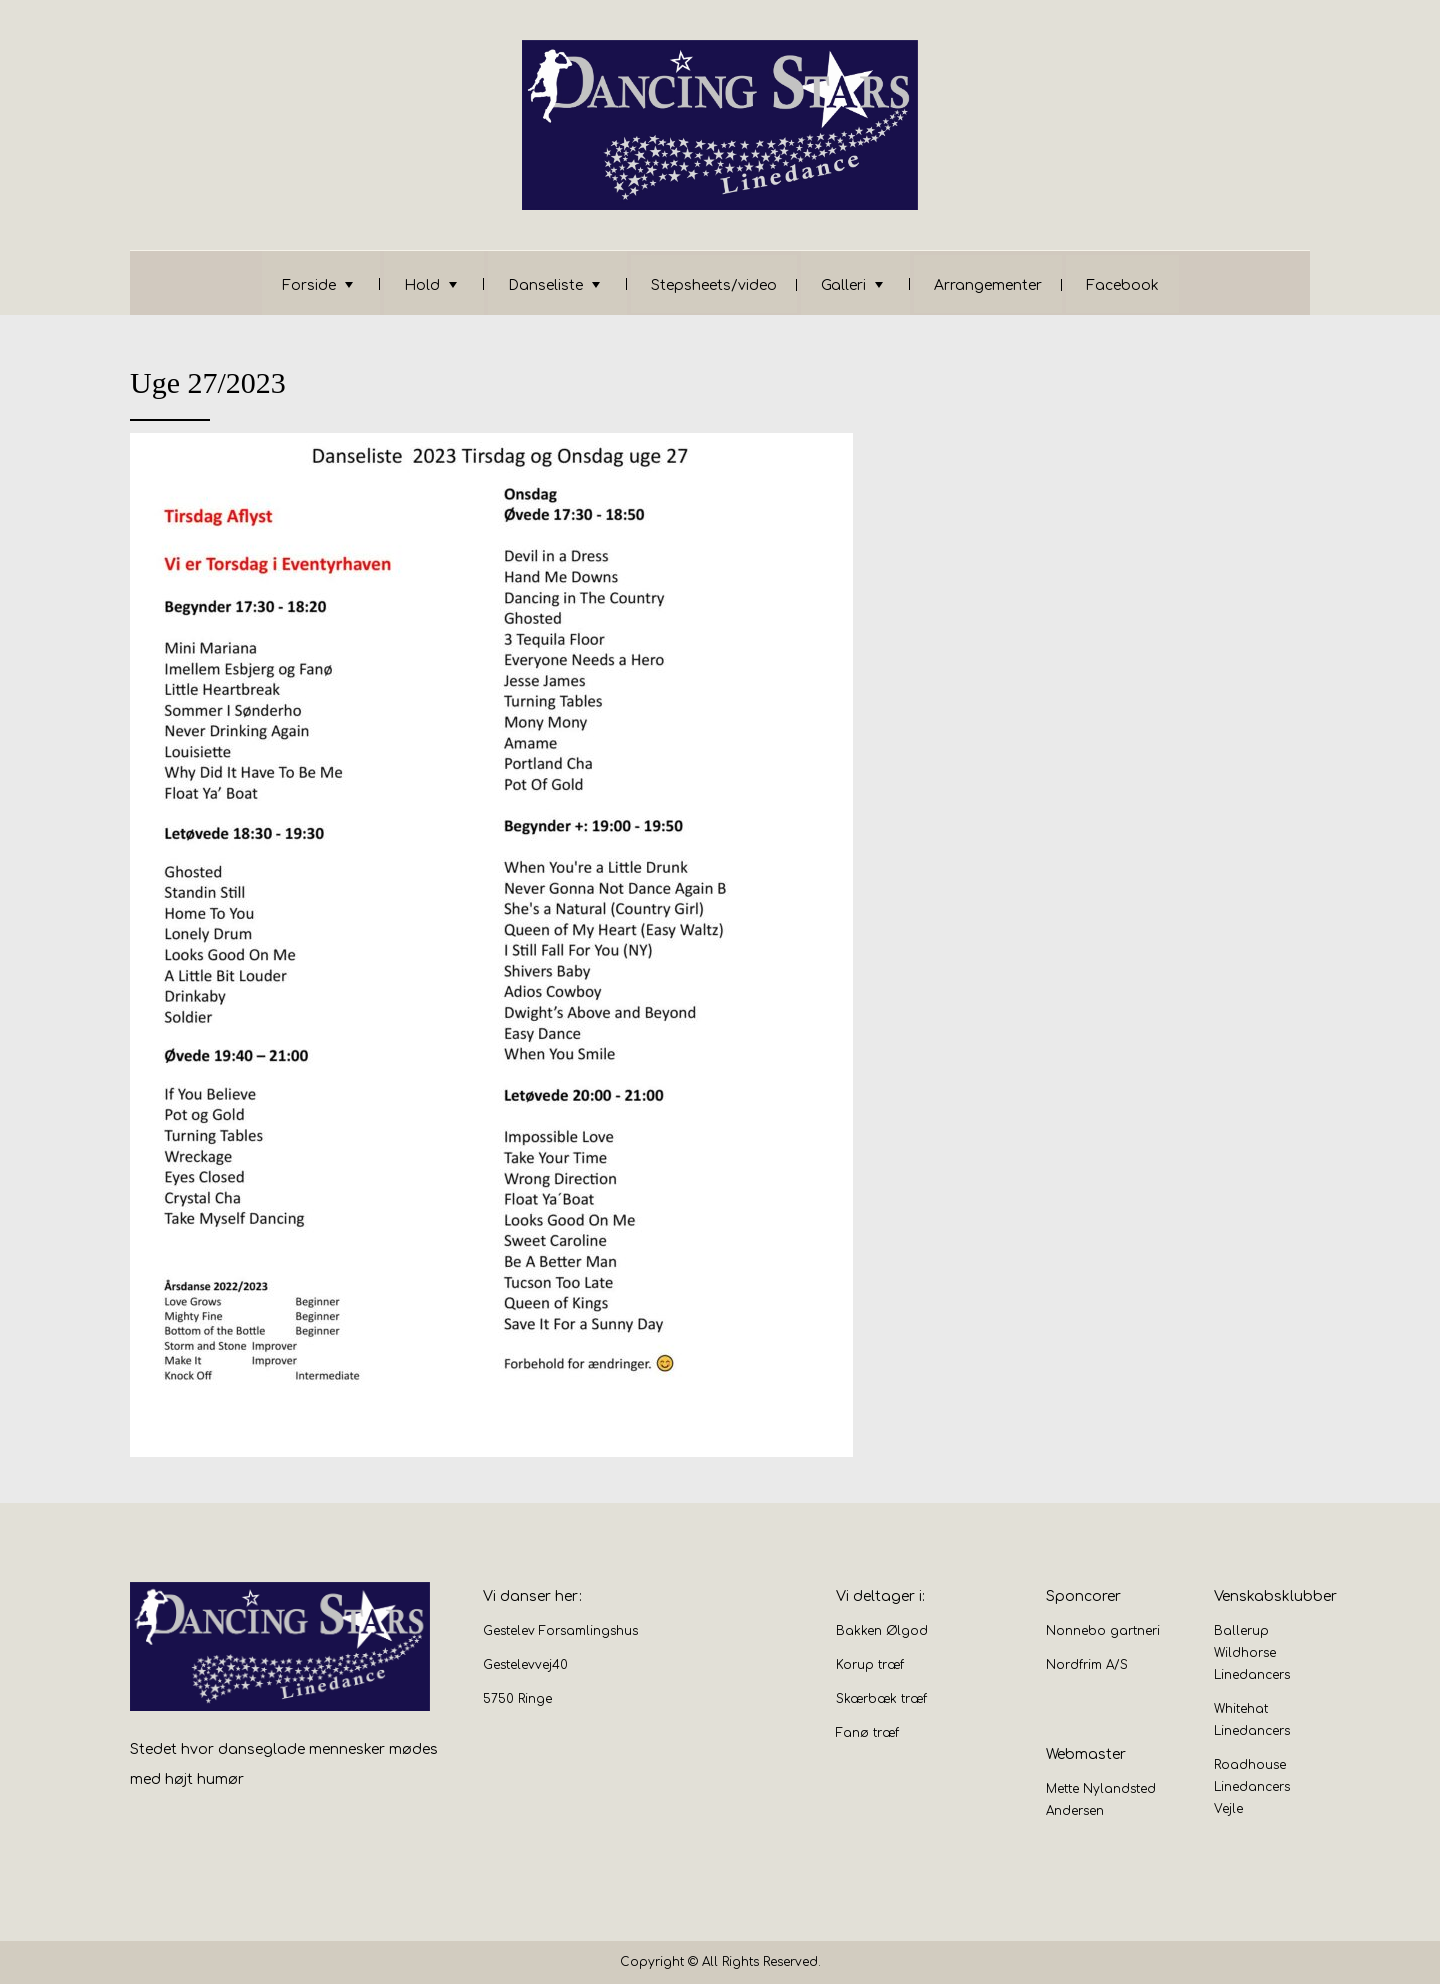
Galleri (843, 285)
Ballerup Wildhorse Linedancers (1252, 1653)
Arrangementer (988, 285)
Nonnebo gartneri (1103, 1631)
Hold (422, 285)
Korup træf (870, 1665)
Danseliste (545, 285)
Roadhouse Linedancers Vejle (1252, 1787)
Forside (309, 285)
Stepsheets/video (714, 285)
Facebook (1122, 285)
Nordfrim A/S (1087, 1665)
